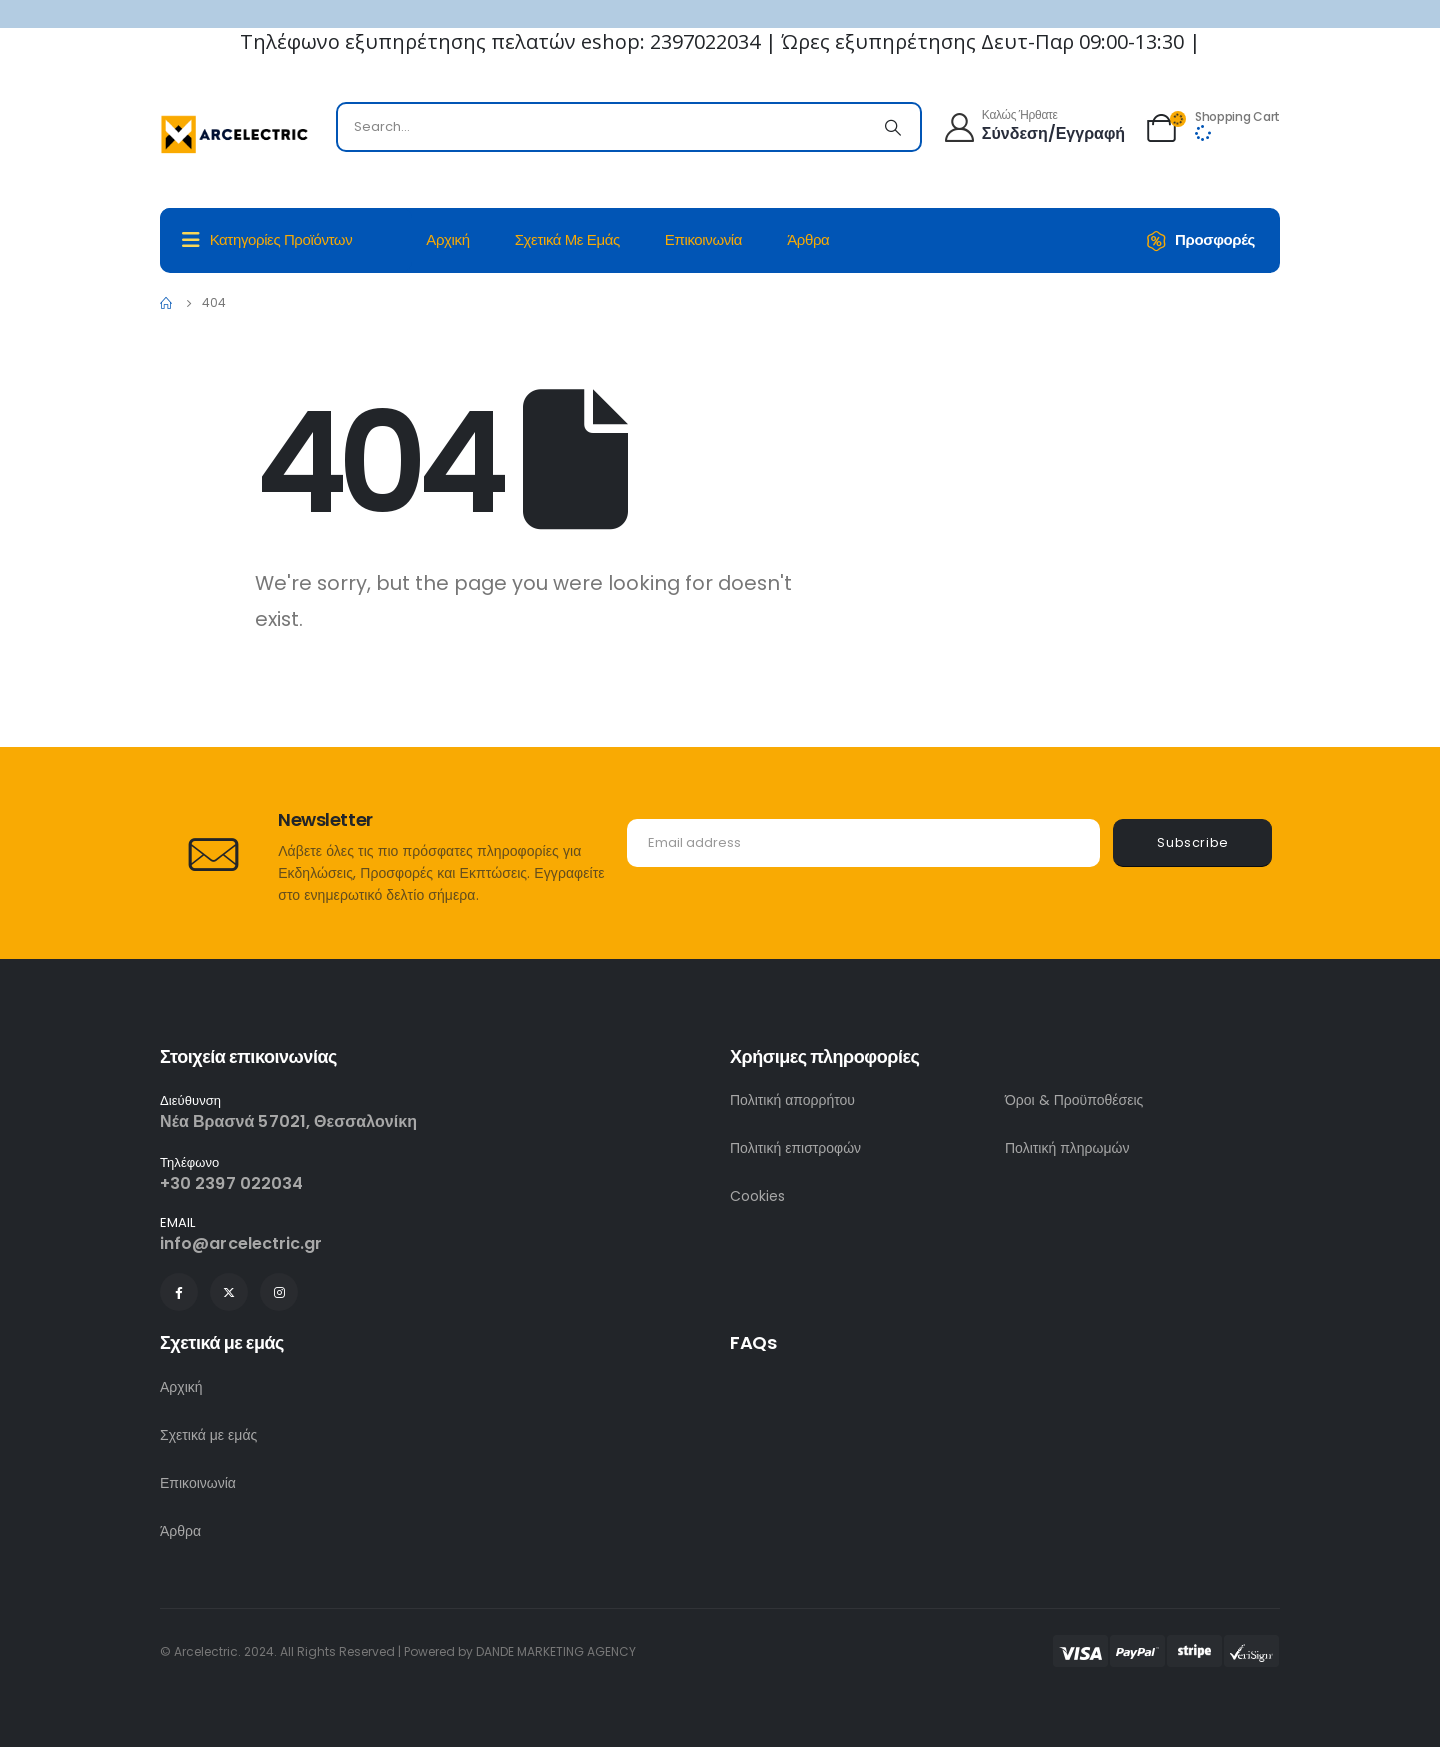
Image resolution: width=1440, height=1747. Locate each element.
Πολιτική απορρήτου (792, 1100)
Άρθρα (808, 239)
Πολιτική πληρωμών (1067, 1148)
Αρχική (447, 239)
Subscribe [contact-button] (1193, 842)
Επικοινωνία (703, 239)
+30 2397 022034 (231, 1183)
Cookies (757, 1196)
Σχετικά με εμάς (567, 239)
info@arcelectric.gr (241, 1243)
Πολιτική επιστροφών (795, 1148)
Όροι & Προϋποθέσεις (1074, 1100)
